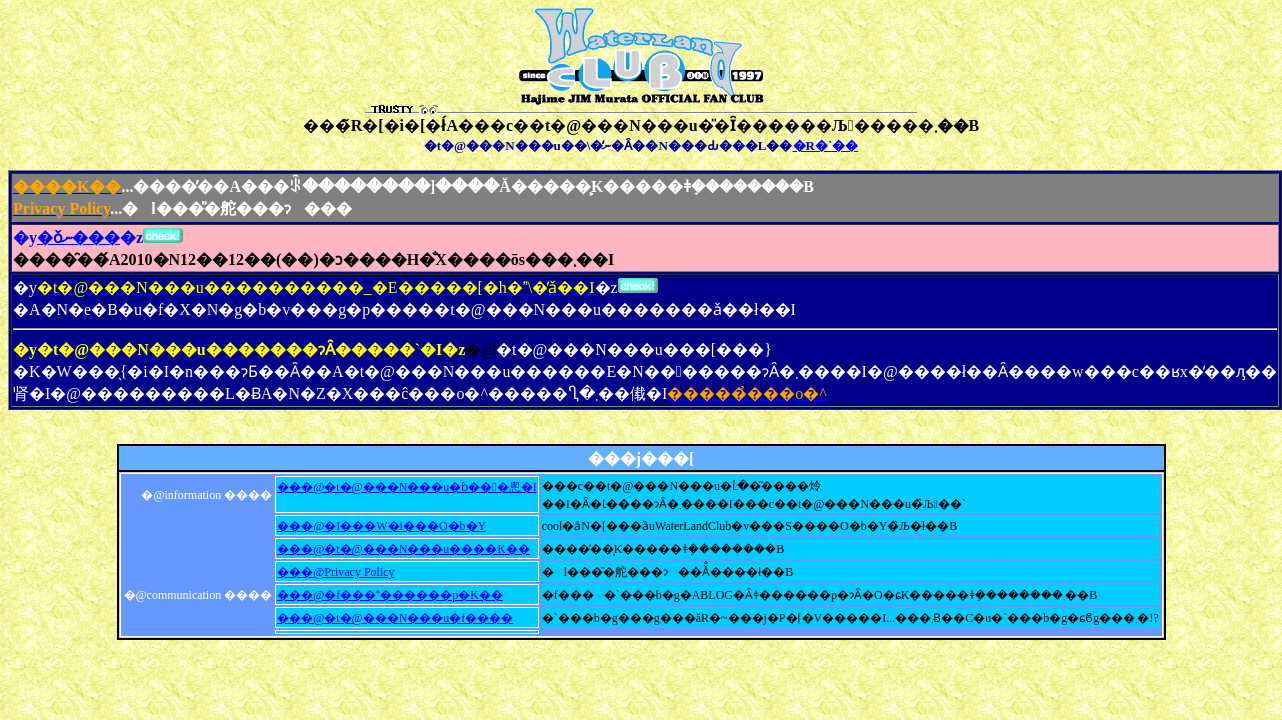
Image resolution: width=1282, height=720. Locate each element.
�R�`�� (826, 145)
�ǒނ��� (78, 237)
